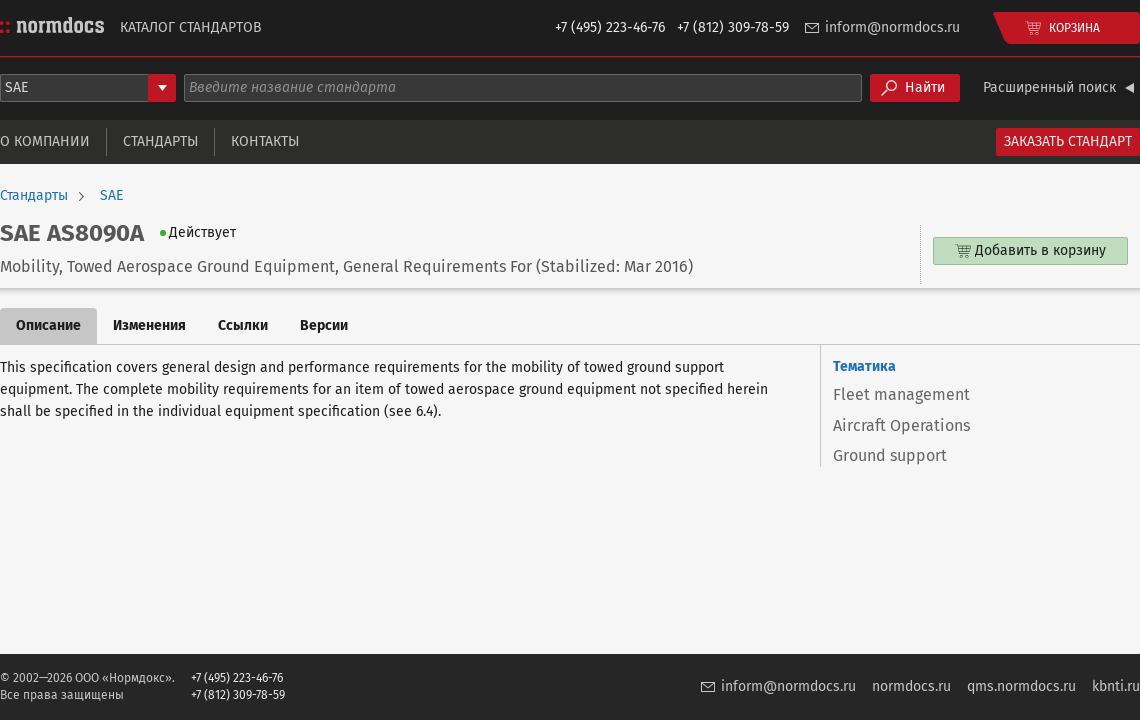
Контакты (265, 141)
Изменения (149, 325)
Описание (48, 325)
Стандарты (160, 141)
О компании (45, 141)
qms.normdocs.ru (1021, 686)
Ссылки (243, 325)
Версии (324, 325)
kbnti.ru (1116, 686)
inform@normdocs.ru (892, 27)
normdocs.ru (911, 686)
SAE (111, 196)
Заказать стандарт (1068, 141)
